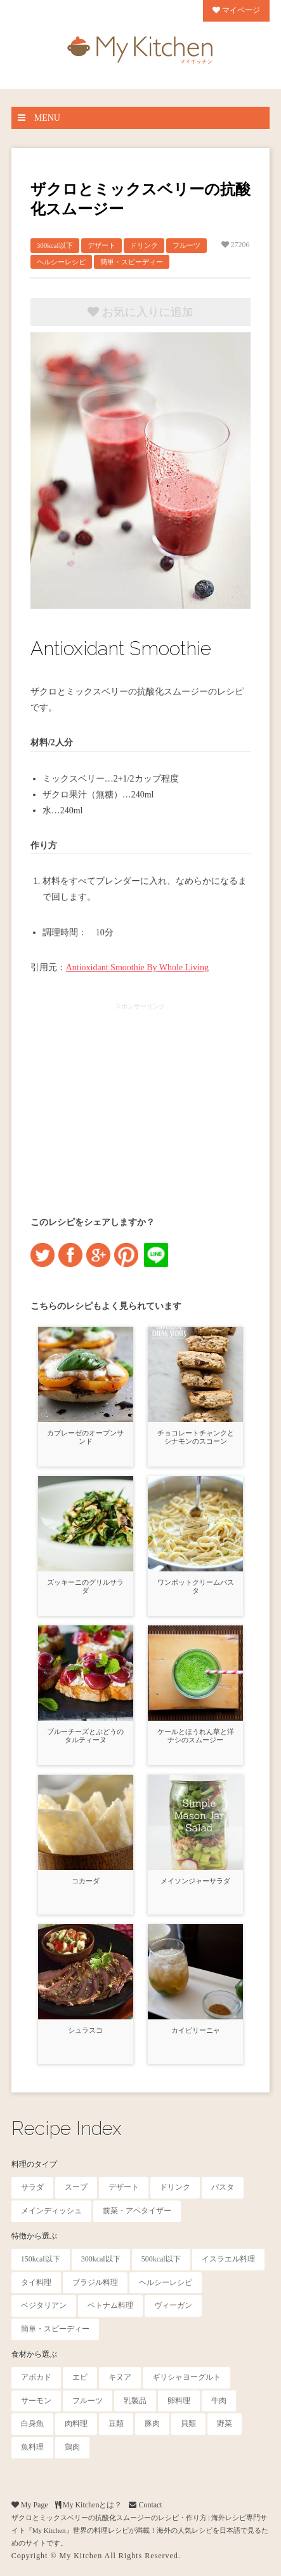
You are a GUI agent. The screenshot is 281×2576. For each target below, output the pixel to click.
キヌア (119, 2377)
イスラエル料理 (228, 2258)
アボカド (36, 2377)
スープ (76, 2187)
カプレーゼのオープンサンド (85, 1437)
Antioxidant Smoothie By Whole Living (137, 967)
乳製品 (135, 2400)
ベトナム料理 (110, 2305)
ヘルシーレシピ (61, 262)
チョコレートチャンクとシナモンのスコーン (195, 1437)
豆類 (116, 2423)
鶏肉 (72, 2447)
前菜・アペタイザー (137, 2210)
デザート (101, 245)
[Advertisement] (140, 1098)
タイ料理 (36, 2282)
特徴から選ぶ (34, 2236)
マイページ (236, 10)
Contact (145, 2504)
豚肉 (152, 2423)
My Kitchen (81, 2555)
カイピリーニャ (195, 2030)
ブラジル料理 (95, 2282)
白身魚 (32, 2423)
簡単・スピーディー (131, 262)
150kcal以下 (40, 2258)
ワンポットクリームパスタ (195, 1586)
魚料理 (32, 2447)
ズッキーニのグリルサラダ (85, 1586)
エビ (80, 2377)
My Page (29, 2504)
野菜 (224, 2423)
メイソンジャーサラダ (195, 1881)
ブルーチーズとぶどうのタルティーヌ (85, 1736)
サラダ (32, 2187)
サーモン (36, 2400)
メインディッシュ (51, 2210)
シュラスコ (85, 2030)
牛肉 (218, 2400)
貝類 (188, 2423)
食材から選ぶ (34, 2354)
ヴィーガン (173, 2305)
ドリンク (144, 245)
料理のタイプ (34, 2164)
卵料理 (178, 2400)
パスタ (222, 2187)
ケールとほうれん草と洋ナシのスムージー (195, 1736)
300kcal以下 (55, 245)
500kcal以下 (161, 2258)
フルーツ (186, 245)
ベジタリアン (44, 2305)
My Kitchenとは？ (88, 2504)
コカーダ (86, 1881)
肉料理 (76, 2423)
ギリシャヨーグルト (186, 2377)
